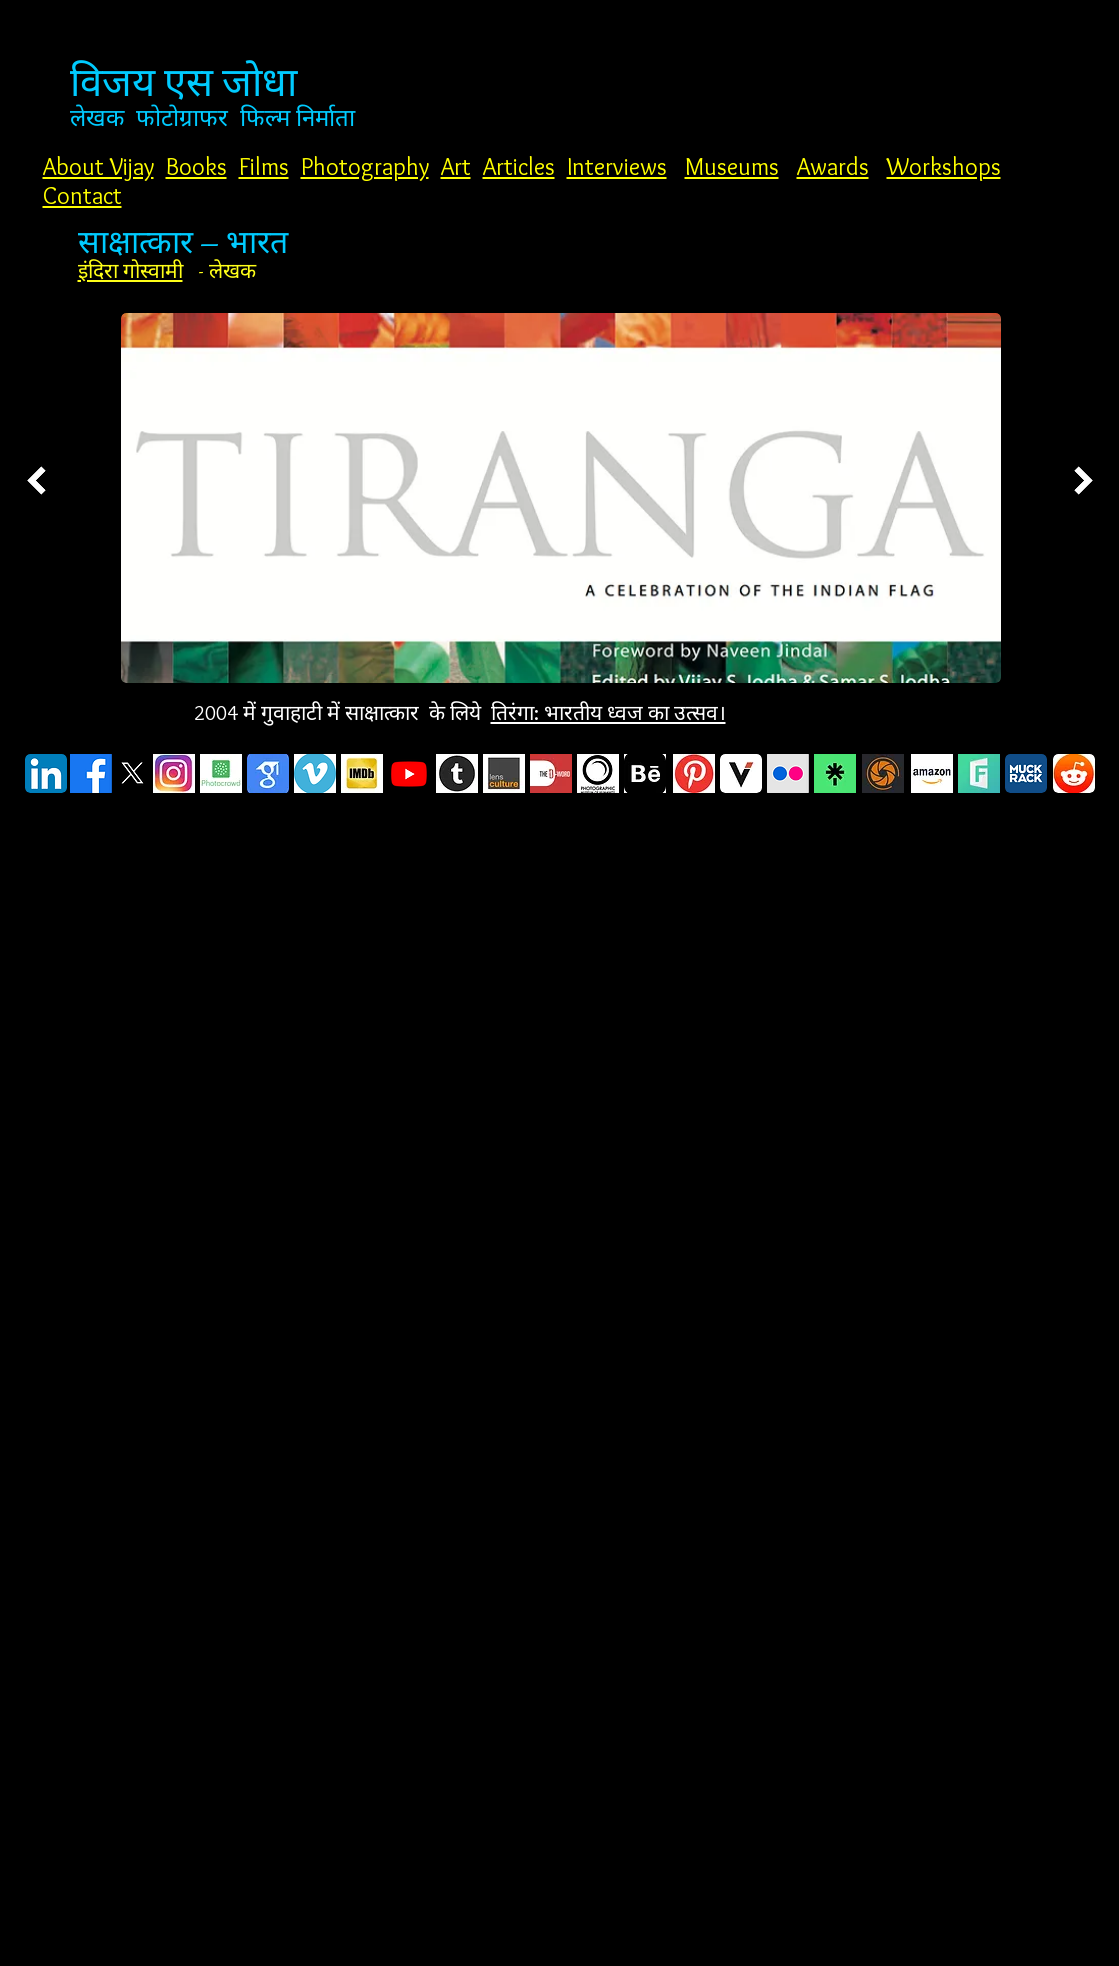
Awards (833, 166)
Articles (519, 166)
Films (264, 166)
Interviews (617, 166)
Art (456, 166)
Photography (365, 166)
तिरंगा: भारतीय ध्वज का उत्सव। (608, 712)
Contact (82, 195)
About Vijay (98, 166)
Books (196, 166)
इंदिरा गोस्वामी (130, 270)
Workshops (944, 166)
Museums (732, 166)
